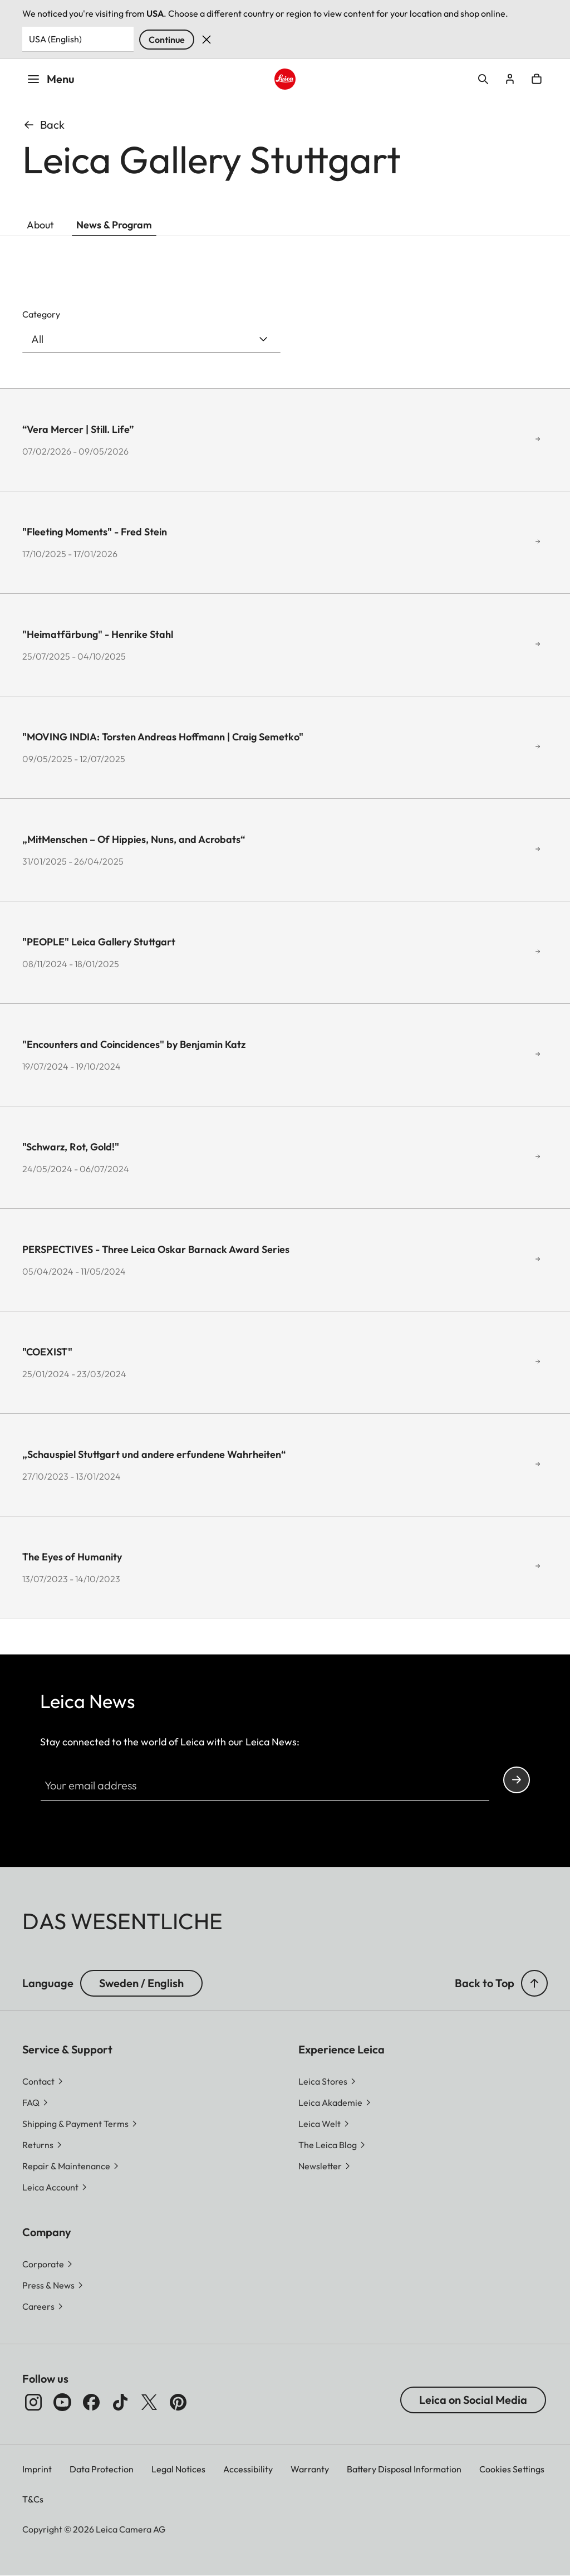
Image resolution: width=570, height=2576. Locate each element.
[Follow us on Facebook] (91, 2402)
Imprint (37, 2469)
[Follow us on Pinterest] (178, 2402)
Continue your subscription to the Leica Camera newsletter (516, 1780)
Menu (51, 79)
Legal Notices (178, 2469)
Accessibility (248, 2469)
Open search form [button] (483, 79)
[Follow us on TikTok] (120, 2402)
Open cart (536, 79)
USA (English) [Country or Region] (55, 39)
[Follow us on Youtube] (62, 2402)
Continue (167, 39)
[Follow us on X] (149, 2402)
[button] (534, 1983)
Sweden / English (141, 1983)
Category (41, 314)
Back (43, 124)
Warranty (310, 2469)
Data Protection (102, 2469)
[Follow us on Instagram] (33, 2402)
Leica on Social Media (473, 2400)
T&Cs (32, 2499)
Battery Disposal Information (404, 2469)
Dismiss (206, 39)
